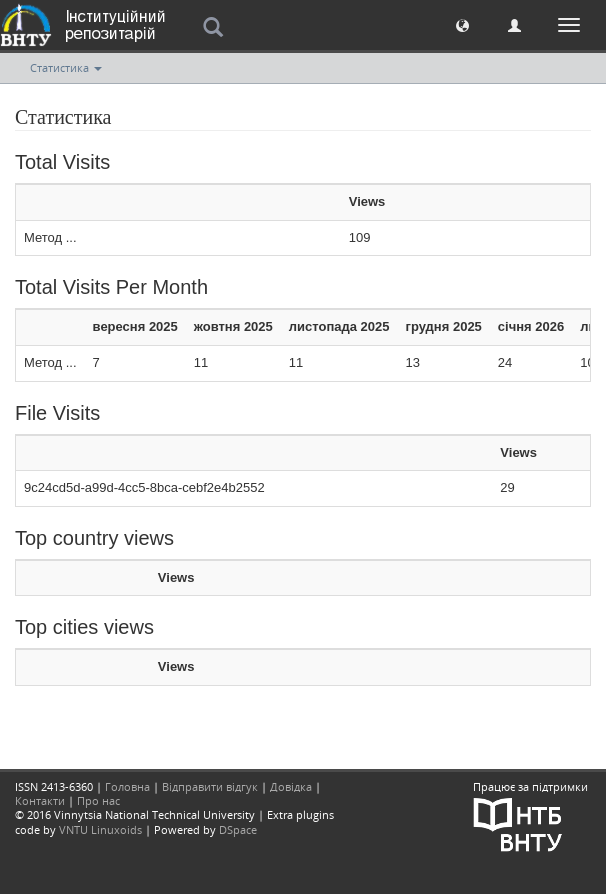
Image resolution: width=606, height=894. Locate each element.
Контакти (40, 800)
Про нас (98, 800)
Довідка (291, 786)
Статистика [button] (66, 67)
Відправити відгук (210, 786)
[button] (462, 24)
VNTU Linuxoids (100, 829)
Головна (127, 786)
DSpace (238, 829)
